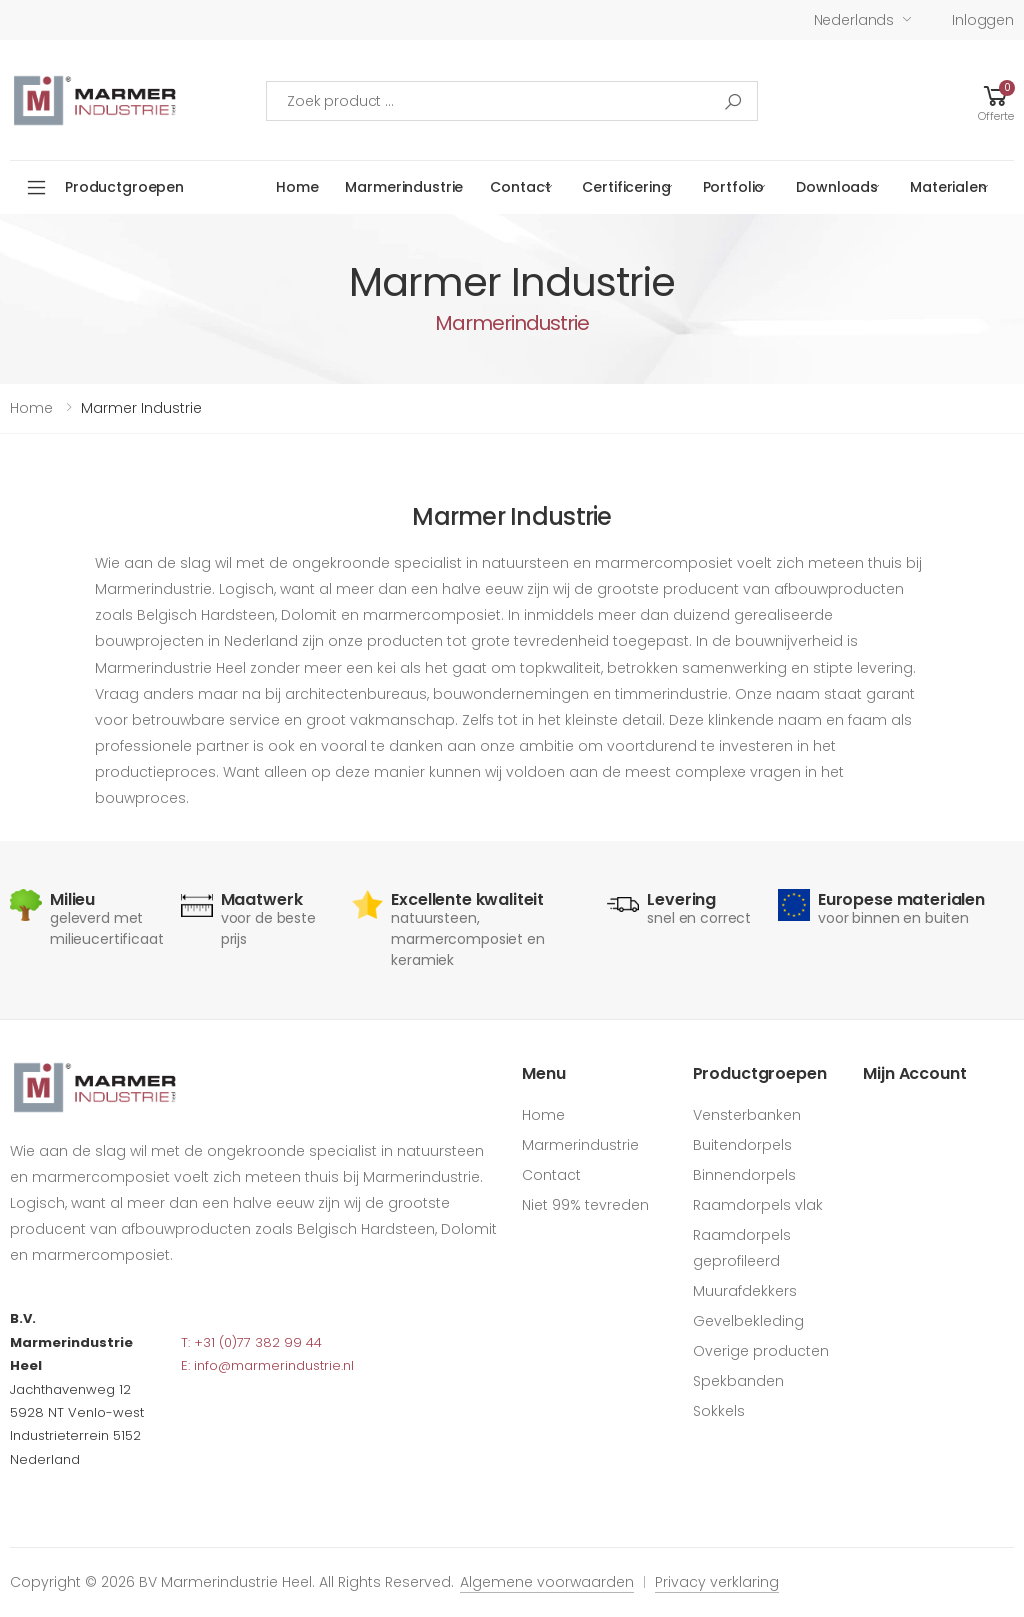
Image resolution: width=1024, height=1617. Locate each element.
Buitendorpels (742, 1145)
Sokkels (719, 1411)
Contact (520, 187)
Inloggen (983, 20)
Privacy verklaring (717, 1582)
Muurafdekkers (745, 1291)
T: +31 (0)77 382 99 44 (251, 1342)
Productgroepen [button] (124, 187)
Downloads (837, 187)
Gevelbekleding (748, 1321)
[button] (996, 100)
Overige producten (761, 1351)
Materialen (948, 187)
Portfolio (734, 187)
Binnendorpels (744, 1175)
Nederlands (854, 20)
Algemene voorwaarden (547, 1582)
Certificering (626, 187)
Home (297, 187)
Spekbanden (738, 1381)
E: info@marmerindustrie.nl (267, 1365)
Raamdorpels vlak (758, 1205)
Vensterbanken (747, 1115)
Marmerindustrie (404, 187)
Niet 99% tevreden (585, 1205)
